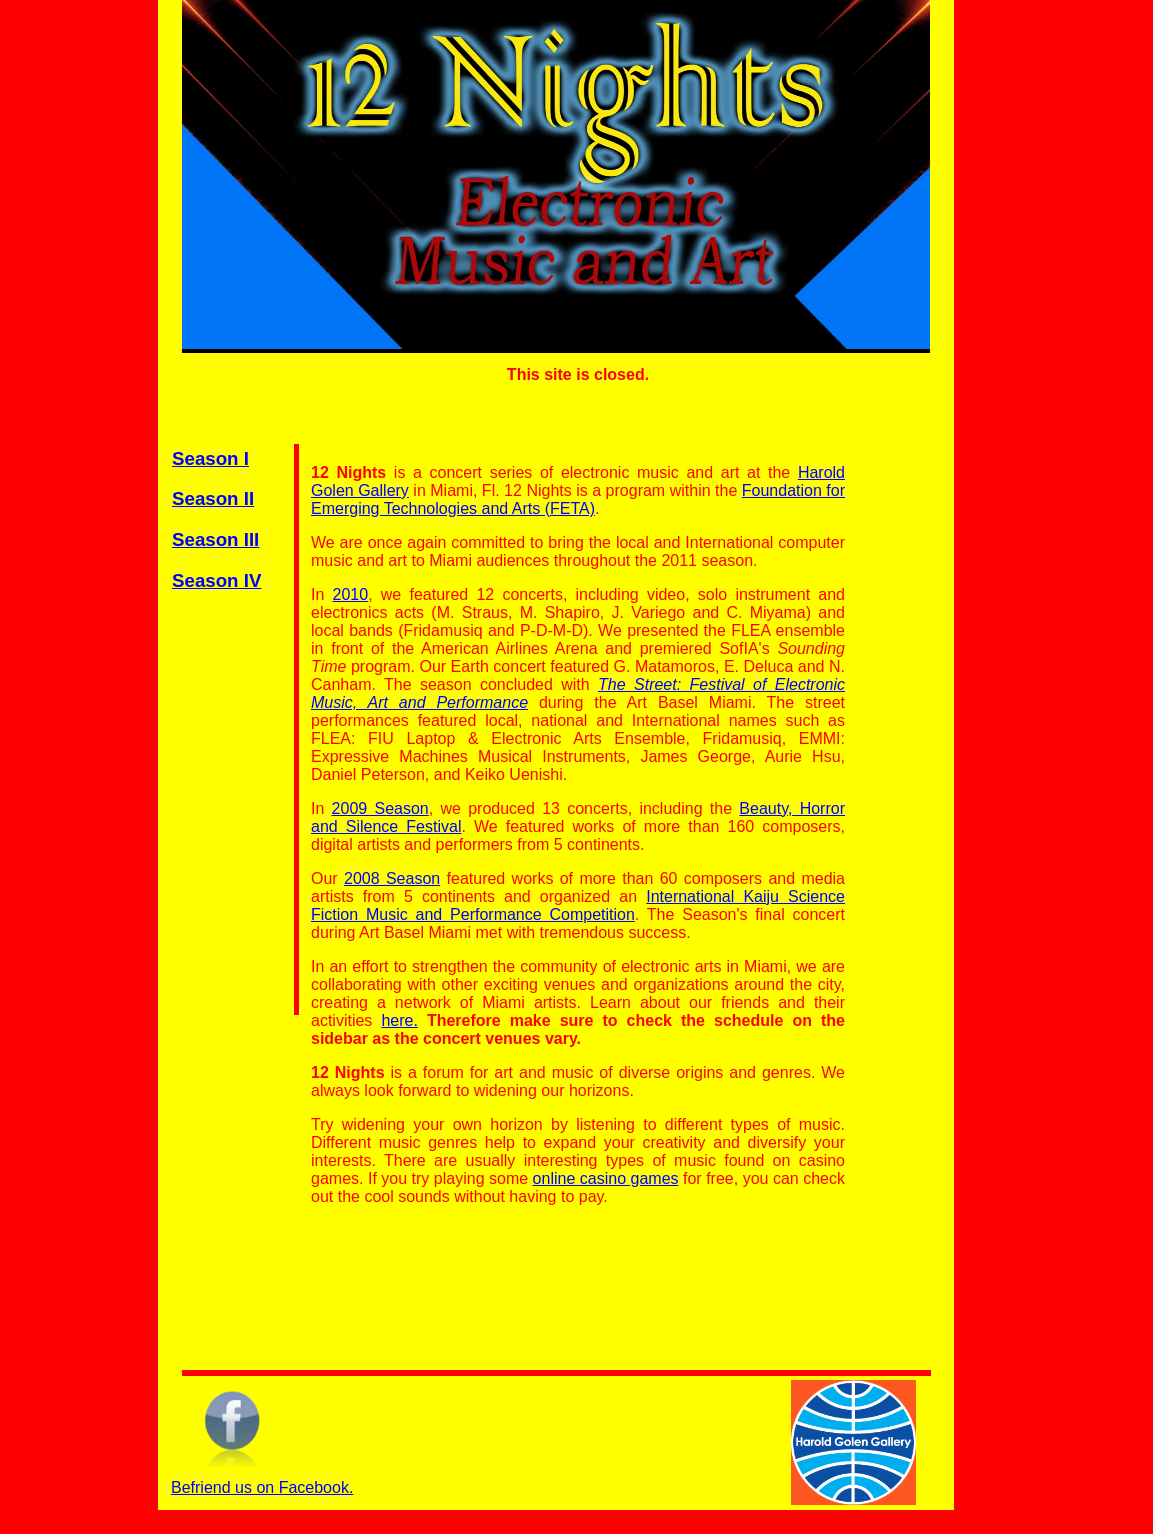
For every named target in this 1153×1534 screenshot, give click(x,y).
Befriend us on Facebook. (262, 1487)
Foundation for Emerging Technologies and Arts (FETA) (578, 499)
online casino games (606, 1178)
